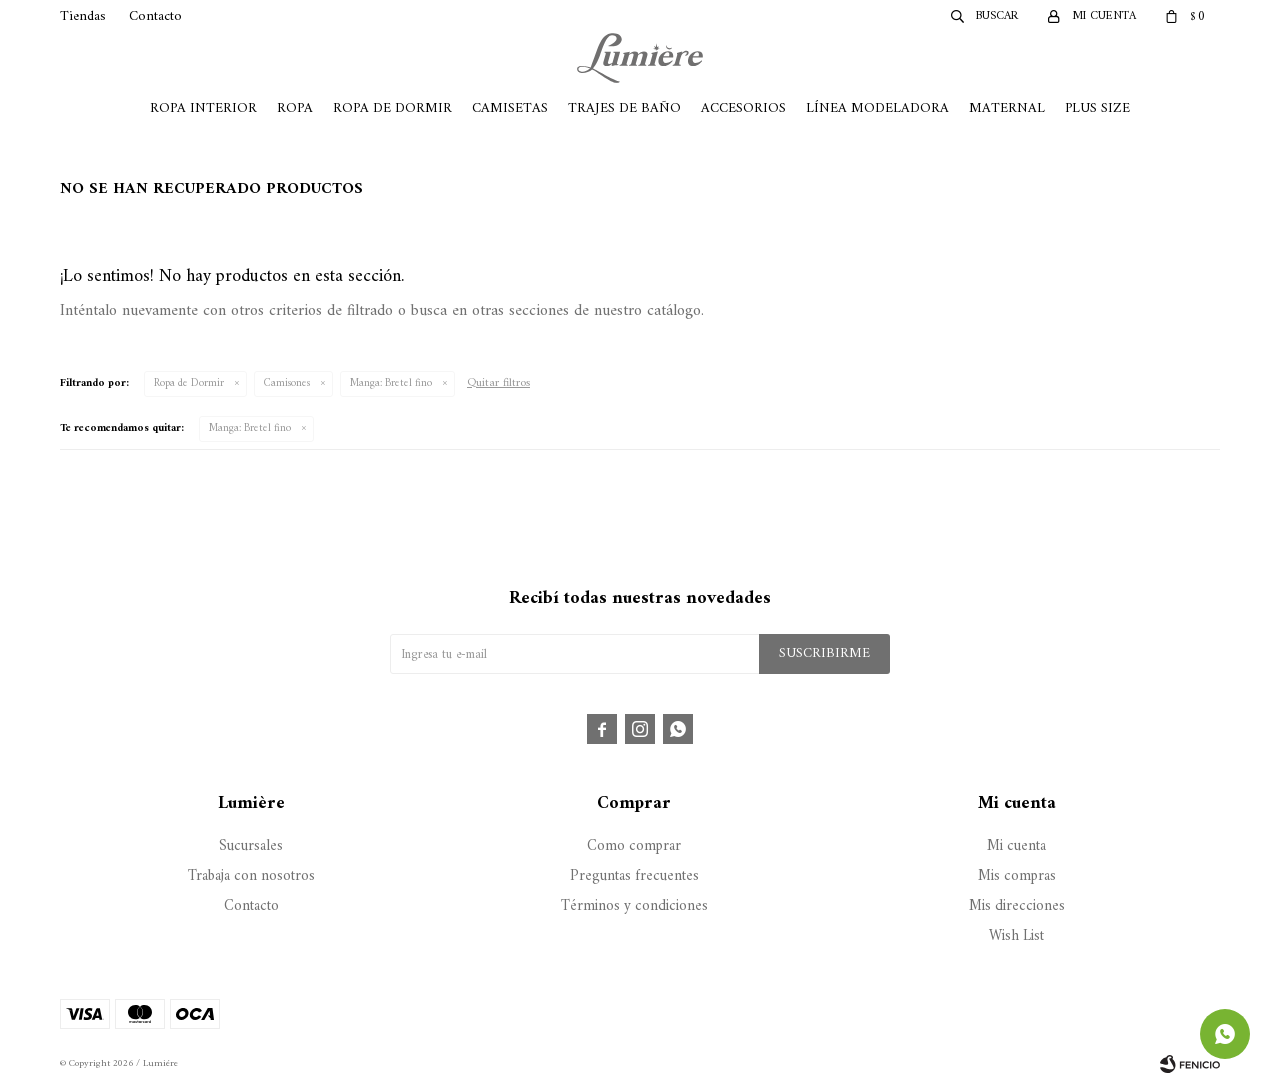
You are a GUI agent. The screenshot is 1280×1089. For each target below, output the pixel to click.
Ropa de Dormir (392, 108)
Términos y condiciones (634, 906)
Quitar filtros (498, 383)
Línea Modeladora (877, 108)
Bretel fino (391, 383)
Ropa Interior (203, 108)
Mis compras (1017, 876)
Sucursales (251, 846)
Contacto (155, 16)
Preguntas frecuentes (634, 876)
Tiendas (83, 16)
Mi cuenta (1016, 846)
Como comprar (634, 846)
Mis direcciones (1017, 906)
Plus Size (1097, 108)
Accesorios (743, 108)
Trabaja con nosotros (251, 876)
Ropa (295, 108)
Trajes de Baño (624, 108)
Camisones (287, 383)
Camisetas (510, 108)
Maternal (1007, 108)
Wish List (1016, 936)
